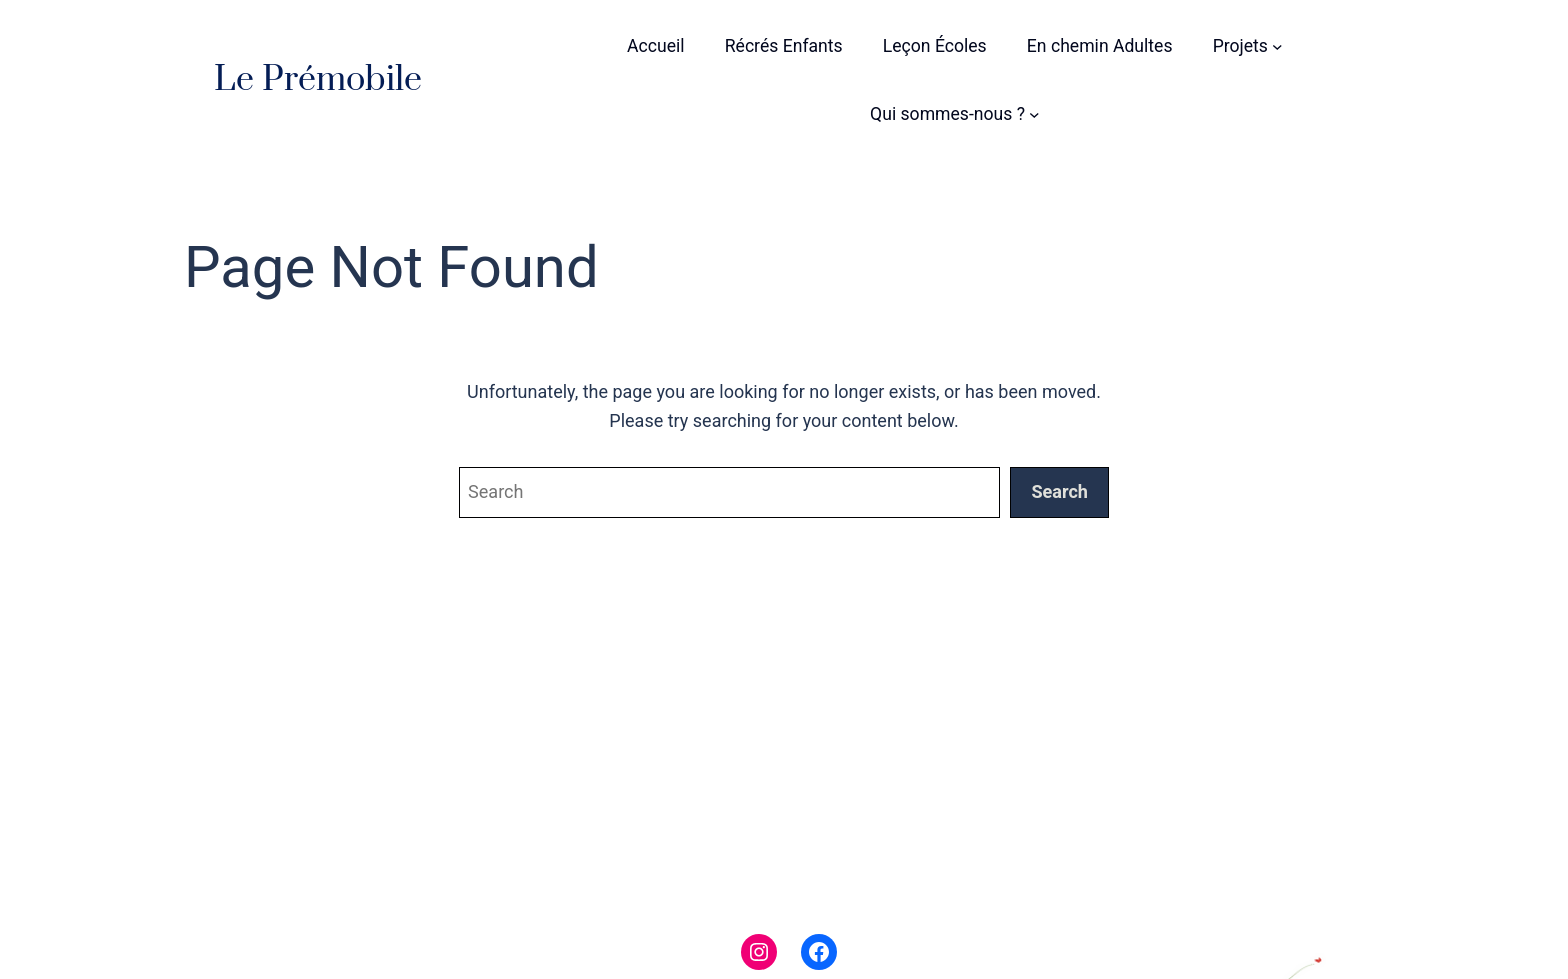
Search (1059, 491)
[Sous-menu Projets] (1277, 46)
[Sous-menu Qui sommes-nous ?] (1034, 114)
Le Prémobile (318, 80)
